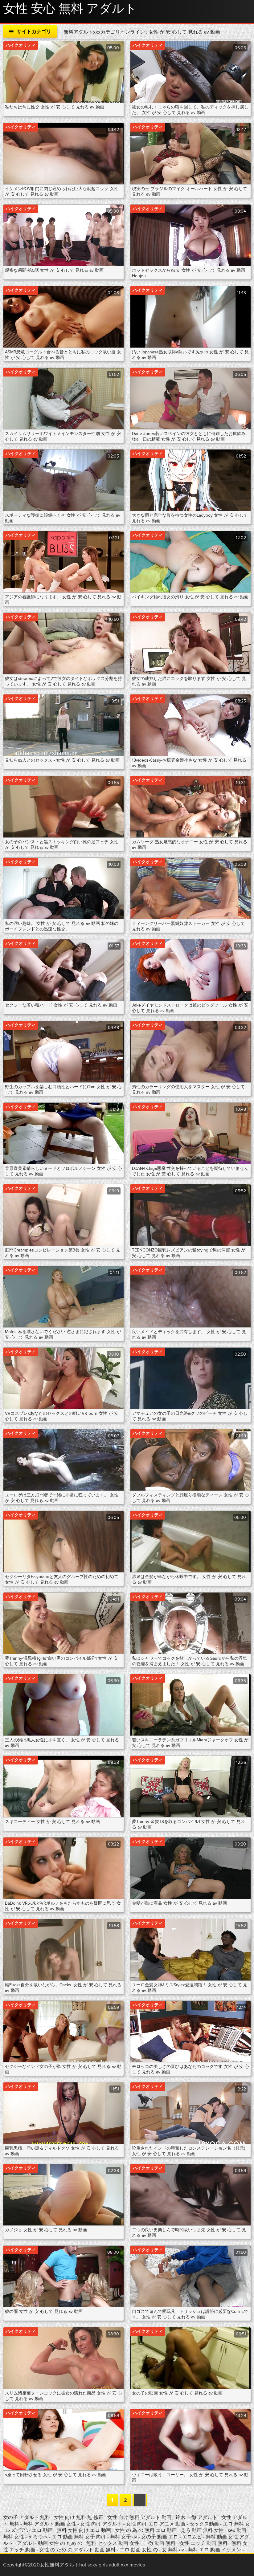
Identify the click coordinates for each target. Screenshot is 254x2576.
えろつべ (38, 2537)
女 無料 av (173, 2550)
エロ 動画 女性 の (139, 2550)
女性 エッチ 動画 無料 (203, 2543)
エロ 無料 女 (236, 2524)
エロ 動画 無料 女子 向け (79, 2537)
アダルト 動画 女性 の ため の (49, 2543)
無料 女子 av (123, 2537)
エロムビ (192, 2537)
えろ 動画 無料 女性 (203, 2530)
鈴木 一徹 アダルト (196, 2517)
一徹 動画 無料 (159, 2543)
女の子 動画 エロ (159, 2537)
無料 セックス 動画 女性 (112, 2543)
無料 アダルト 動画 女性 (50, 2524)
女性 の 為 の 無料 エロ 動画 (146, 2530)
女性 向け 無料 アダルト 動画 (140, 2517)
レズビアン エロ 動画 (30, 2530)
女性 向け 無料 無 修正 (79, 2517)
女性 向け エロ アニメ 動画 (156, 2524)
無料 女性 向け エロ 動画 (84, 2530)
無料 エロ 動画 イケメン (214, 2550)
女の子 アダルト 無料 (27, 2517)
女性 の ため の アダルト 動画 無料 (77, 2550)
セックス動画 (204, 2524)
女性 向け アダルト (101, 2524)
